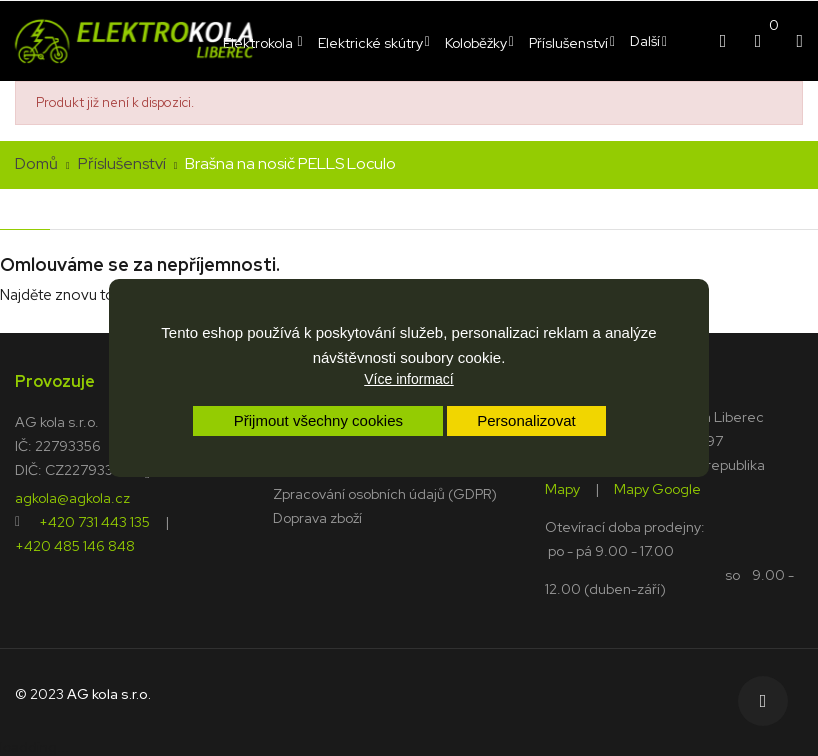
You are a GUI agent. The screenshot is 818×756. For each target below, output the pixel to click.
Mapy (562, 488)
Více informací (408, 379)
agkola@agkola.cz (72, 497)
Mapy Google (657, 488)
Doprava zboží (317, 518)
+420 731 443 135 (94, 521)
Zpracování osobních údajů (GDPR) (385, 494)
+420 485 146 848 (75, 545)
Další (645, 41)
